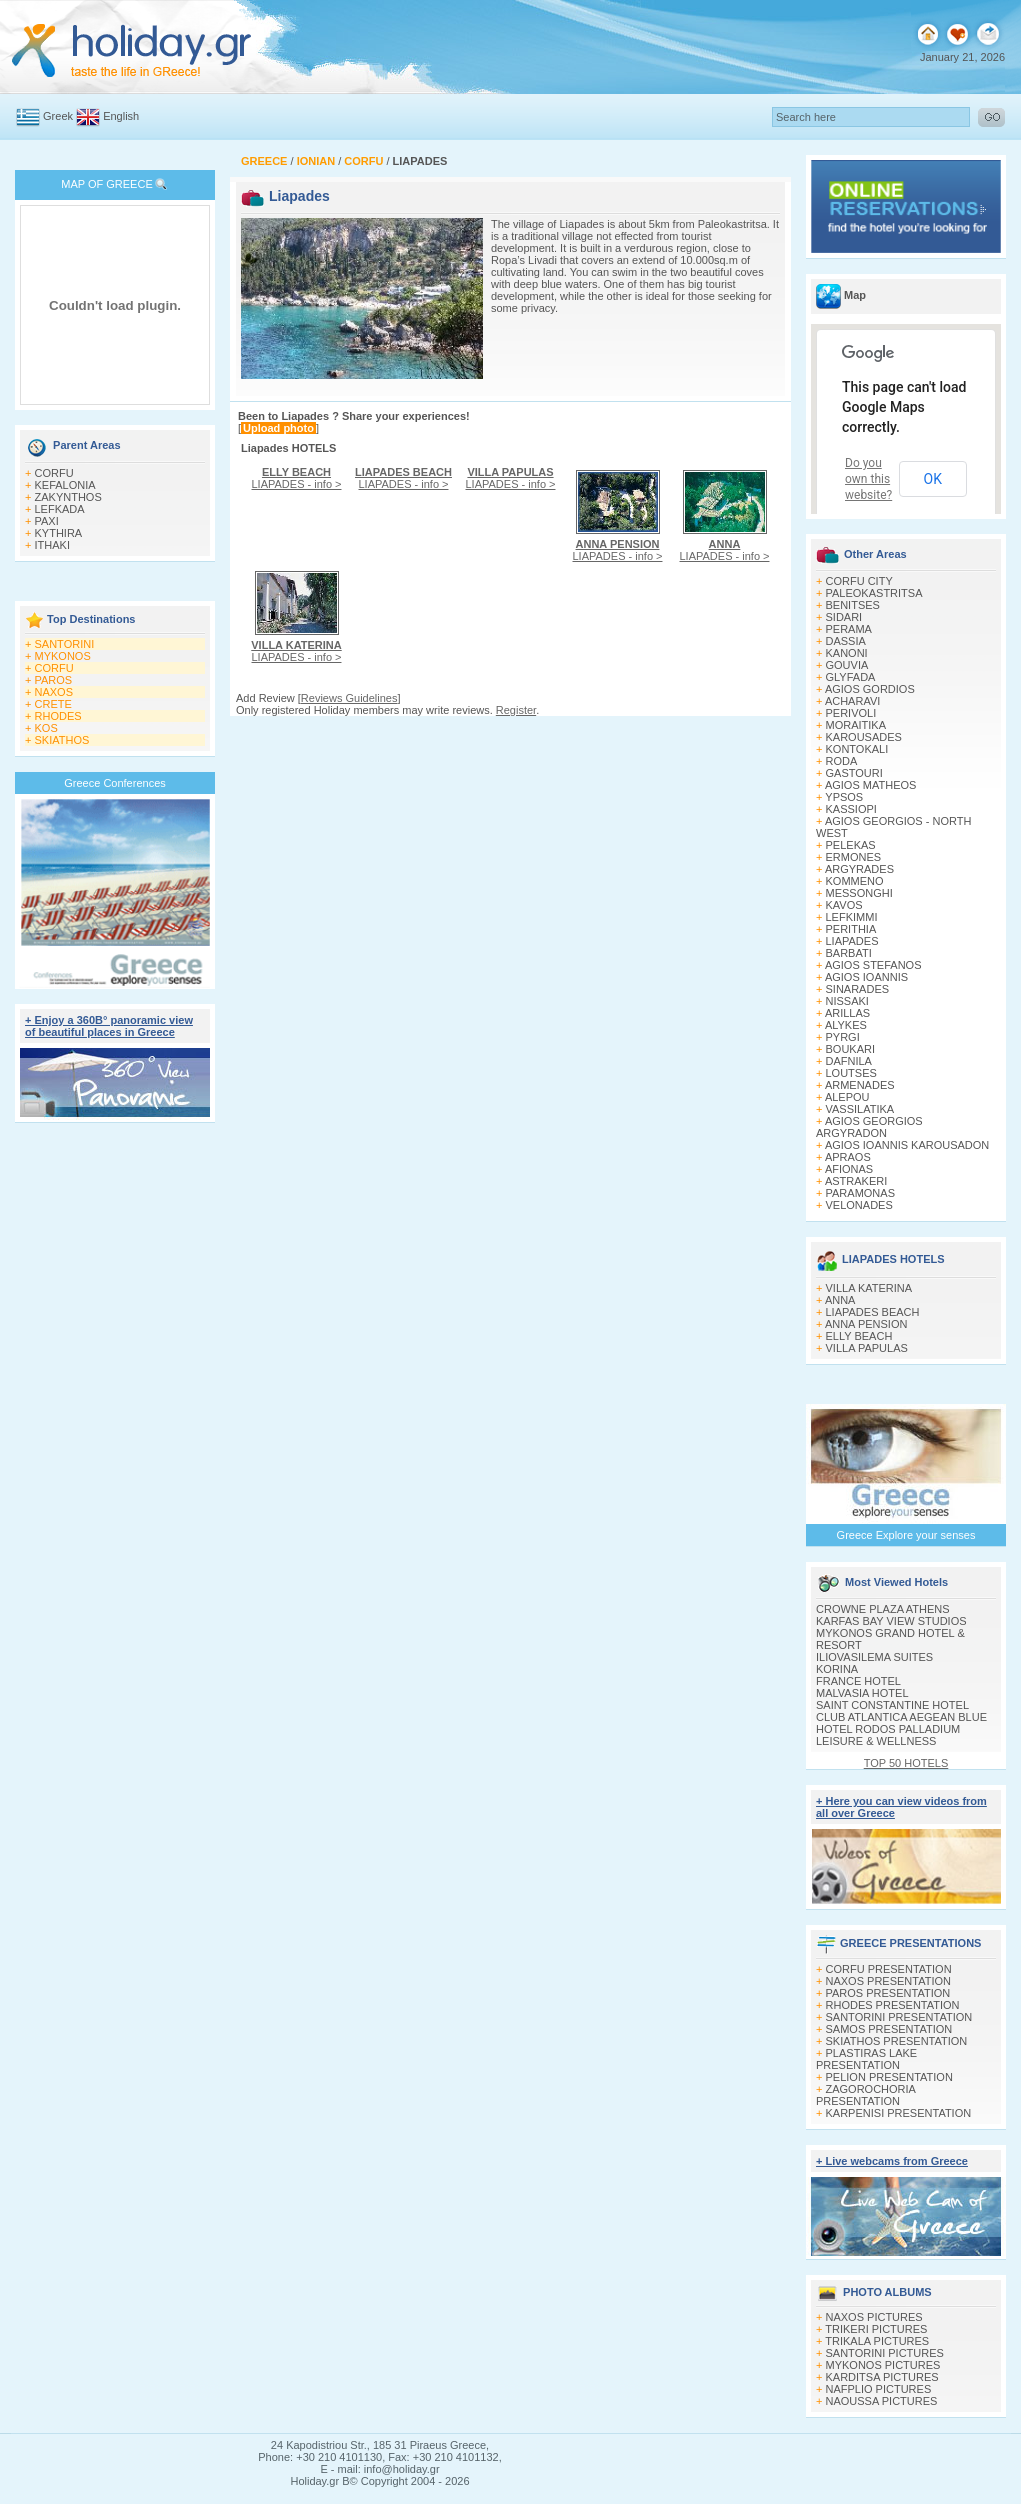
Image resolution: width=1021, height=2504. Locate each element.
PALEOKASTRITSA (874, 593)
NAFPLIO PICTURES (879, 2389)
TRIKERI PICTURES (876, 2329)
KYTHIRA (59, 533)
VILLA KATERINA (869, 1288)
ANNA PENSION (866, 1324)
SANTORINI (65, 644)
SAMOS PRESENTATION (889, 2029)
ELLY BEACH (859, 1336)
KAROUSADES (864, 737)
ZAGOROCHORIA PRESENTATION (865, 2095)
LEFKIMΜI (852, 917)
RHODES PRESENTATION (893, 2005)
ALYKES (846, 1025)
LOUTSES (851, 1073)
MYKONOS (63, 656)
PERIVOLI (851, 713)
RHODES (58, 716)
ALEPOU (847, 1097)
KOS (46, 728)
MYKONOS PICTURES (883, 2365)
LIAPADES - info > (297, 478)
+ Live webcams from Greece (892, 2161)
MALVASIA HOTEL (862, 1693)
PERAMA (849, 629)
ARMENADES (860, 1085)
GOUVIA (847, 665)
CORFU (54, 473)
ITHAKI (52, 545)
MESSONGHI (859, 893)
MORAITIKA (856, 725)
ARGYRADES (859, 869)
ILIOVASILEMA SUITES (874, 1657)
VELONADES (859, 1205)
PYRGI (843, 1037)
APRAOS (848, 1157)
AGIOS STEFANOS (873, 965)
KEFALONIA (65, 485)
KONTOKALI (857, 749)
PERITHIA (851, 929)
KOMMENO (855, 881)
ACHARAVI (852, 701)
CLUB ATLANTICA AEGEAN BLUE (901, 1717)
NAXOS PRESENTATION (889, 1981)
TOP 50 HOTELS (906, 1763)
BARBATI (849, 953)
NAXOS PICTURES (874, 2317)
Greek (58, 116)
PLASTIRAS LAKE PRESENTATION (866, 2059)
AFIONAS (849, 1169)
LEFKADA (60, 509)
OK (933, 479)
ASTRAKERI (856, 1181)
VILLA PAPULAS (867, 1348)
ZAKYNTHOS (68, 497)
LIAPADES (852, 941)
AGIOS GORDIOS (870, 689)
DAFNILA (849, 1061)
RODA (842, 761)
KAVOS (844, 905)
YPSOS (844, 797)
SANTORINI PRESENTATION (899, 2017)
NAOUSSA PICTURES (882, 2401)
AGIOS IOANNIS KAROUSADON (907, 1145)
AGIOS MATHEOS (870, 785)
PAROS (54, 680)
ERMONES (854, 857)
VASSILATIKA (860, 1109)
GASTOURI (854, 773)
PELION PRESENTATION (889, 2077)
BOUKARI (851, 1049)
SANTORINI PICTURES (885, 2353)
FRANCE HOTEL (858, 1681)
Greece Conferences (115, 783)
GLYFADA (851, 677)
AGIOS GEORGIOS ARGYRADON (869, 1127)
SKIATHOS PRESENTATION (897, 2041)
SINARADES (858, 989)
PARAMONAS (860, 1193)
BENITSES (853, 605)
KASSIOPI (851, 809)
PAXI (47, 521)
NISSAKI (847, 1001)
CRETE (53, 704)
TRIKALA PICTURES (877, 2341)
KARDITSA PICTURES (882, 2377)
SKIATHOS (62, 740)
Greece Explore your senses (906, 1535)
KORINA (837, 1669)
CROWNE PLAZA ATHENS (883, 1609)
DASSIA (846, 641)
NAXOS (54, 692)
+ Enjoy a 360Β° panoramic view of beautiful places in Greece (109, 1026)
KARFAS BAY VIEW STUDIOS (891, 1621)
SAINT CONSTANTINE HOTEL (892, 1705)
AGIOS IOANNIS (866, 977)
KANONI (847, 653)
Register (516, 710)
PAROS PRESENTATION (888, 1993)
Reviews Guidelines (349, 698)
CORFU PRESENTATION (889, 1969)
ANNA (840, 1300)
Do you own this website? (868, 479)
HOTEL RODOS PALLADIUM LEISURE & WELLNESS (888, 1735)
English (121, 116)
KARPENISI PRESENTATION (899, 2113)
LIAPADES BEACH (873, 1312)
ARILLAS (847, 1013)
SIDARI (844, 617)
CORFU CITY (859, 581)
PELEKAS (851, 845)
